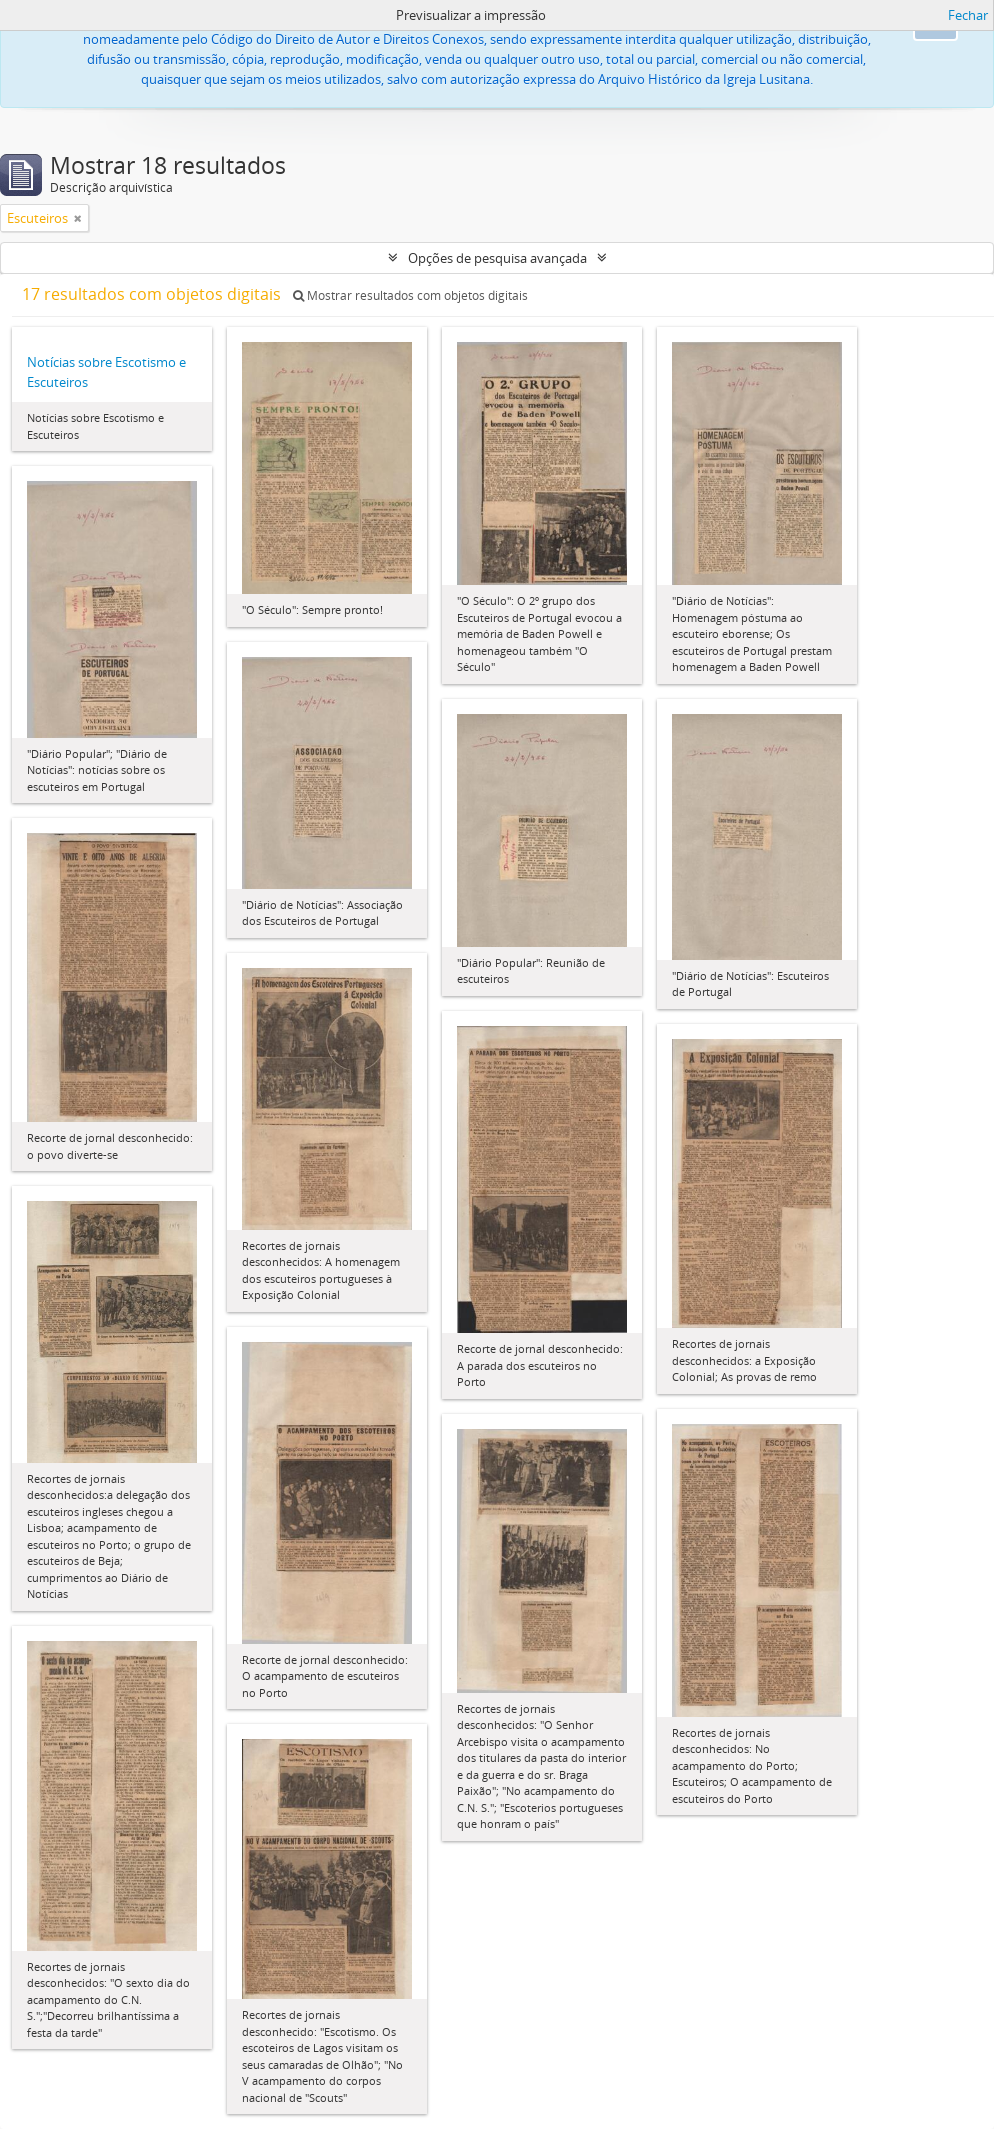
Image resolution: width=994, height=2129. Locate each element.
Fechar (968, 15)
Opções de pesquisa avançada (497, 258)
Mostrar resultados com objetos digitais (410, 295)
